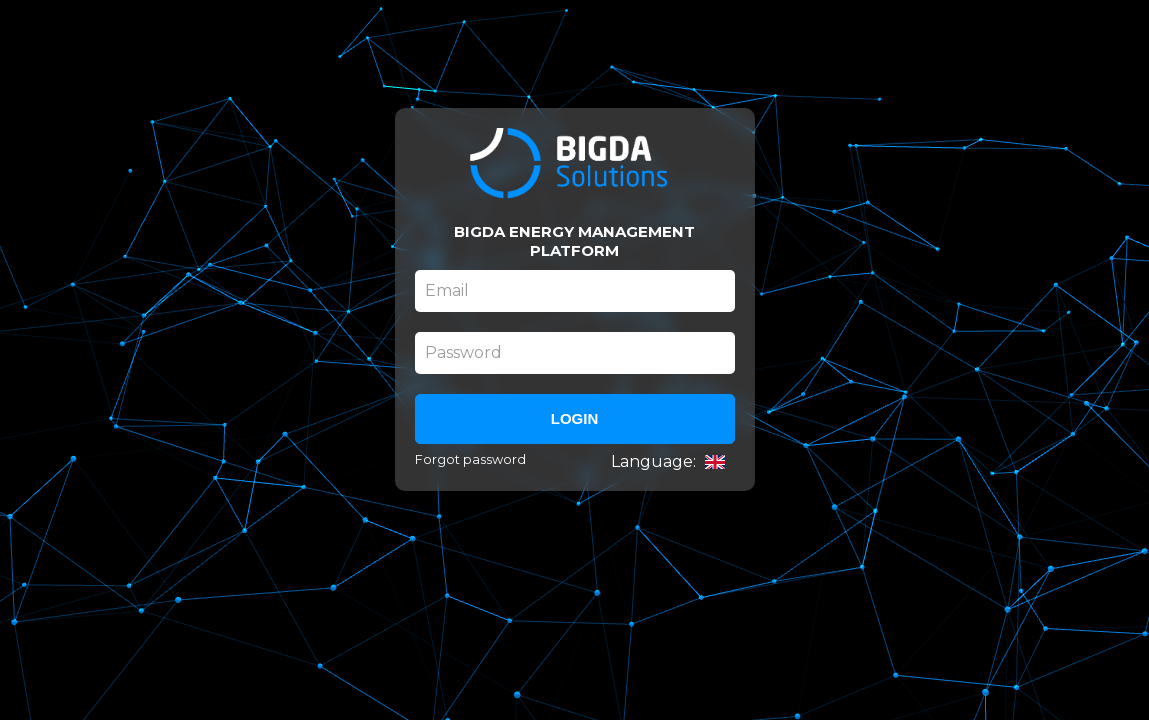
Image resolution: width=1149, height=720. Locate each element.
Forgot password (470, 459)
